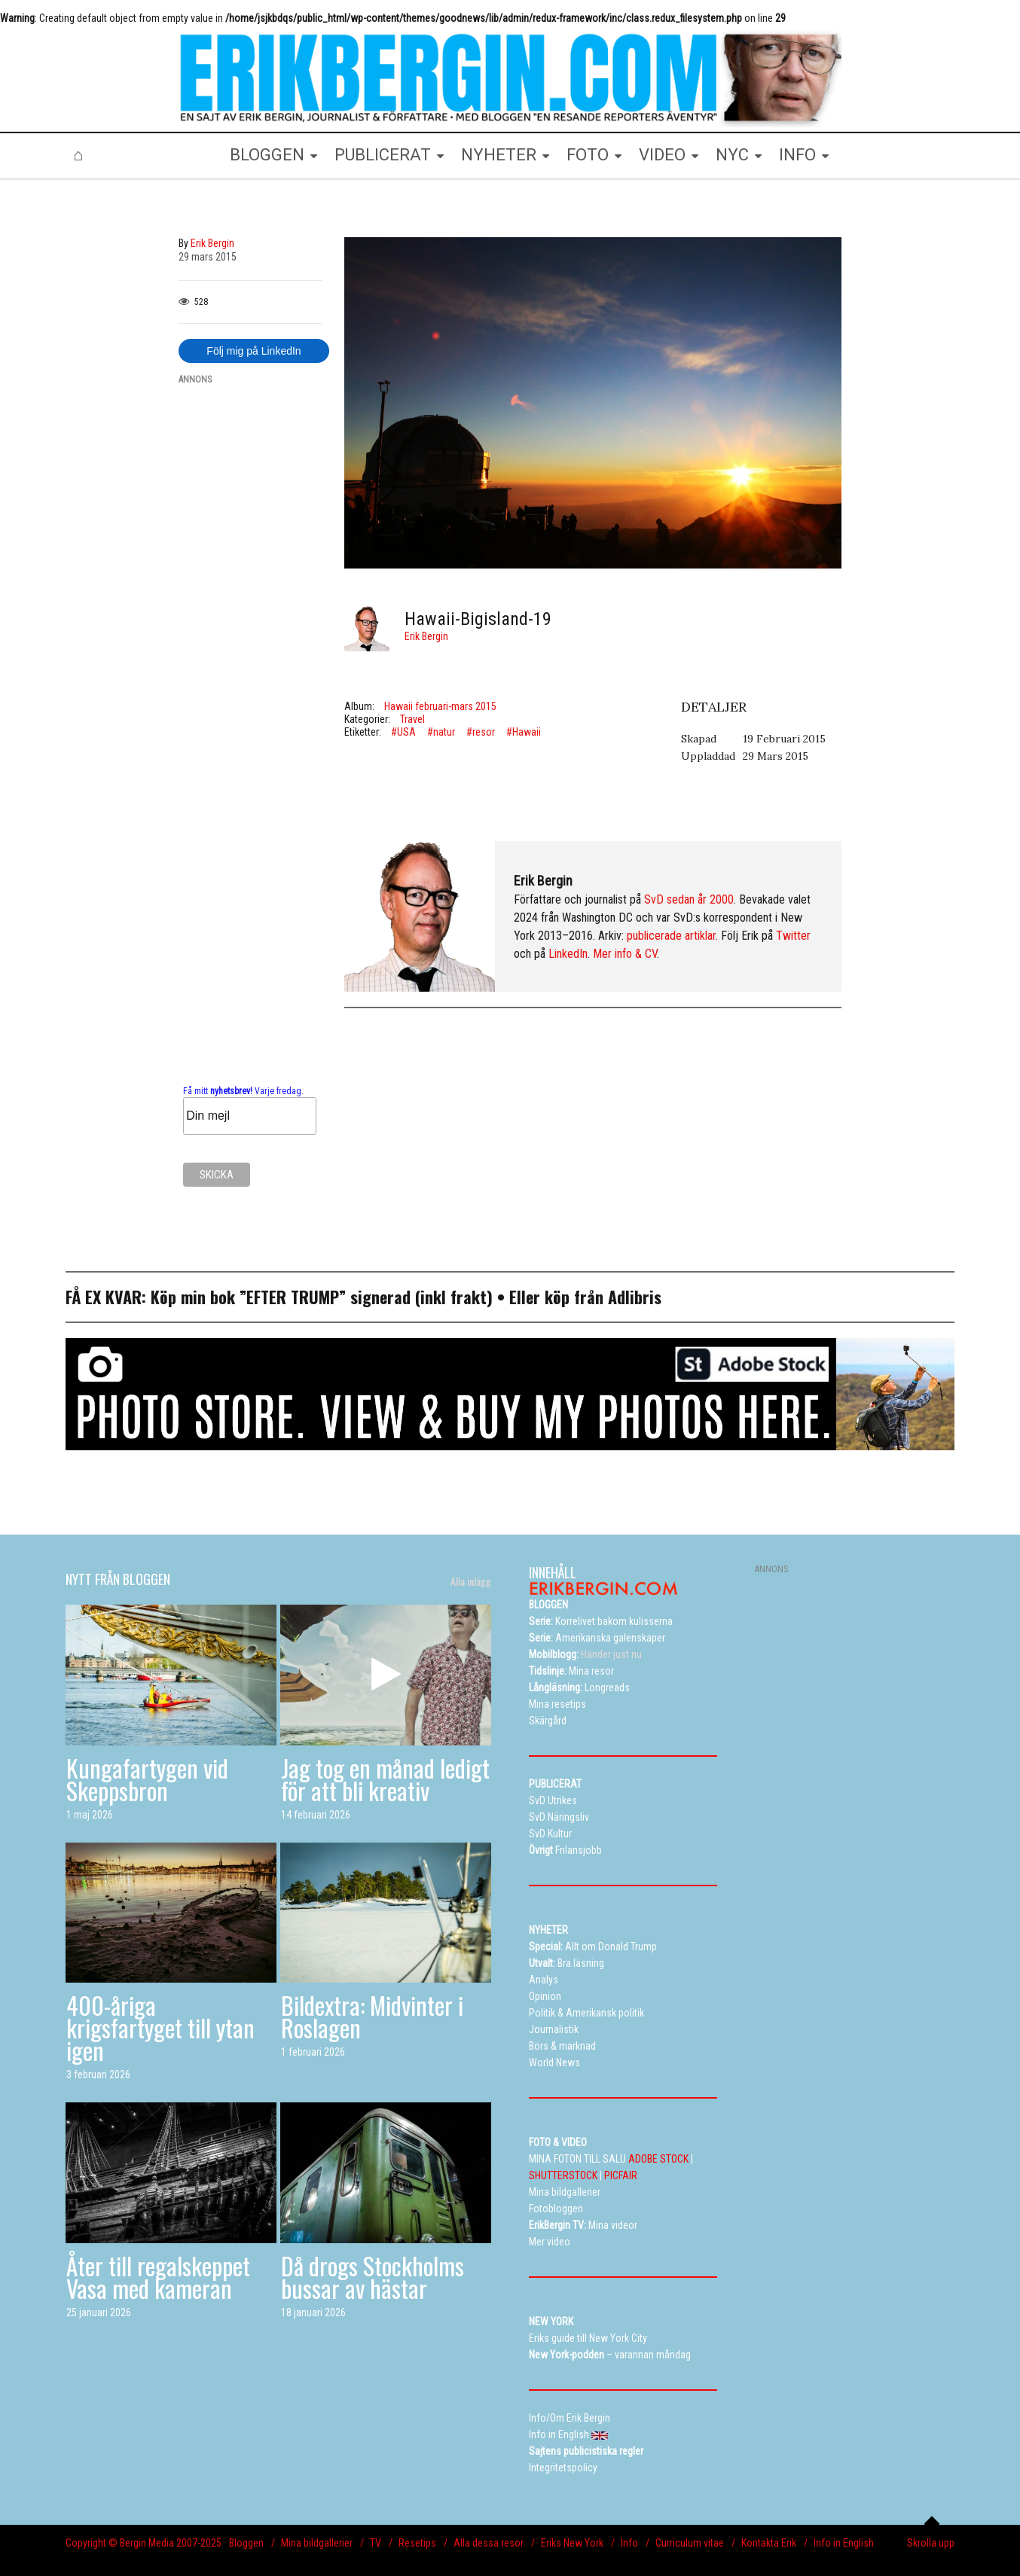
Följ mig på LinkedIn (253, 351)
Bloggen (246, 2543)
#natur (441, 732)
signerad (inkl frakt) (421, 1297)
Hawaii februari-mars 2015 (440, 706)
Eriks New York (572, 2543)
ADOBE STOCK (658, 2159)
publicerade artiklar (671, 935)
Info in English (844, 2543)
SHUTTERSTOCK (563, 2175)
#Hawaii (523, 732)
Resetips (417, 2543)
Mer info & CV (625, 954)
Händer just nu (585, 1654)
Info (629, 2543)
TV (375, 2543)
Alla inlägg (470, 1581)
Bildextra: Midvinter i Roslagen (372, 2016)
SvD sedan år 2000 (689, 899)
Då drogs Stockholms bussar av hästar (372, 2277)
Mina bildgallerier (317, 2543)
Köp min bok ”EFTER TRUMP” (250, 1297)
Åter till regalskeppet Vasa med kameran (158, 2277)
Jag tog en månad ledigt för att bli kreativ (385, 1779)
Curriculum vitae (689, 2543)
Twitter (793, 935)
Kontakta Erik (768, 2543)
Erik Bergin (426, 636)
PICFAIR (620, 2175)
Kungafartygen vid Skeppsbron (147, 1779)
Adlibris (634, 1297)
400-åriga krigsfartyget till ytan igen (160, 2027)
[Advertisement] (250, 623)
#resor (480, 732)
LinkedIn (568, 954)
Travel (412, 719)
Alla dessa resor (489, 2543)
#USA (403, 732)
